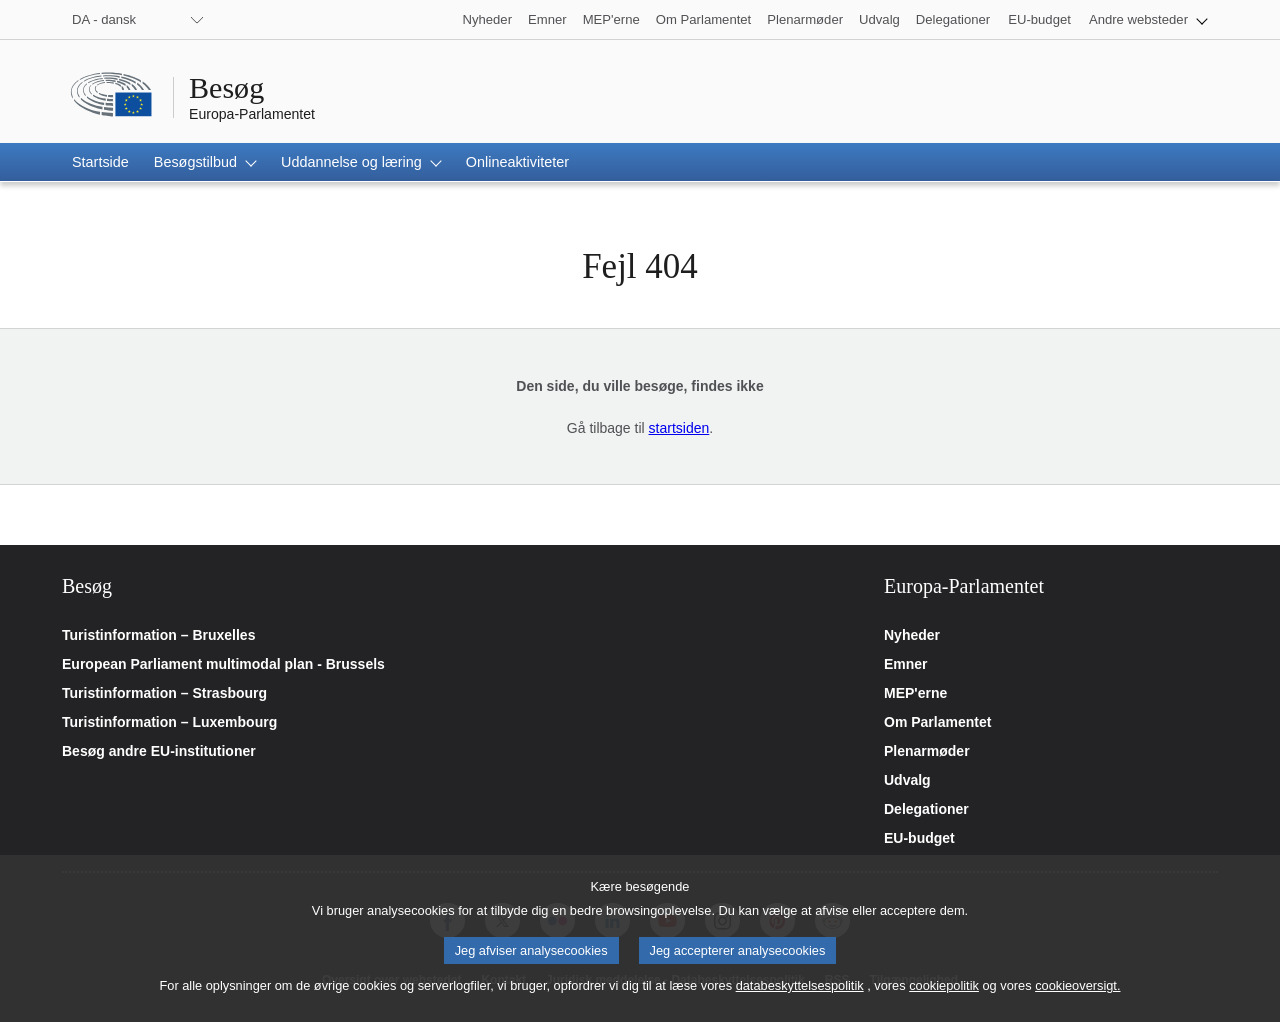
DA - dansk (104, 19)
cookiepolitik (944, 1002)
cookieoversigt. (1077, 1002)
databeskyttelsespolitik (800, 1002)
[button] (1148, 19)
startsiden (679, 428)
